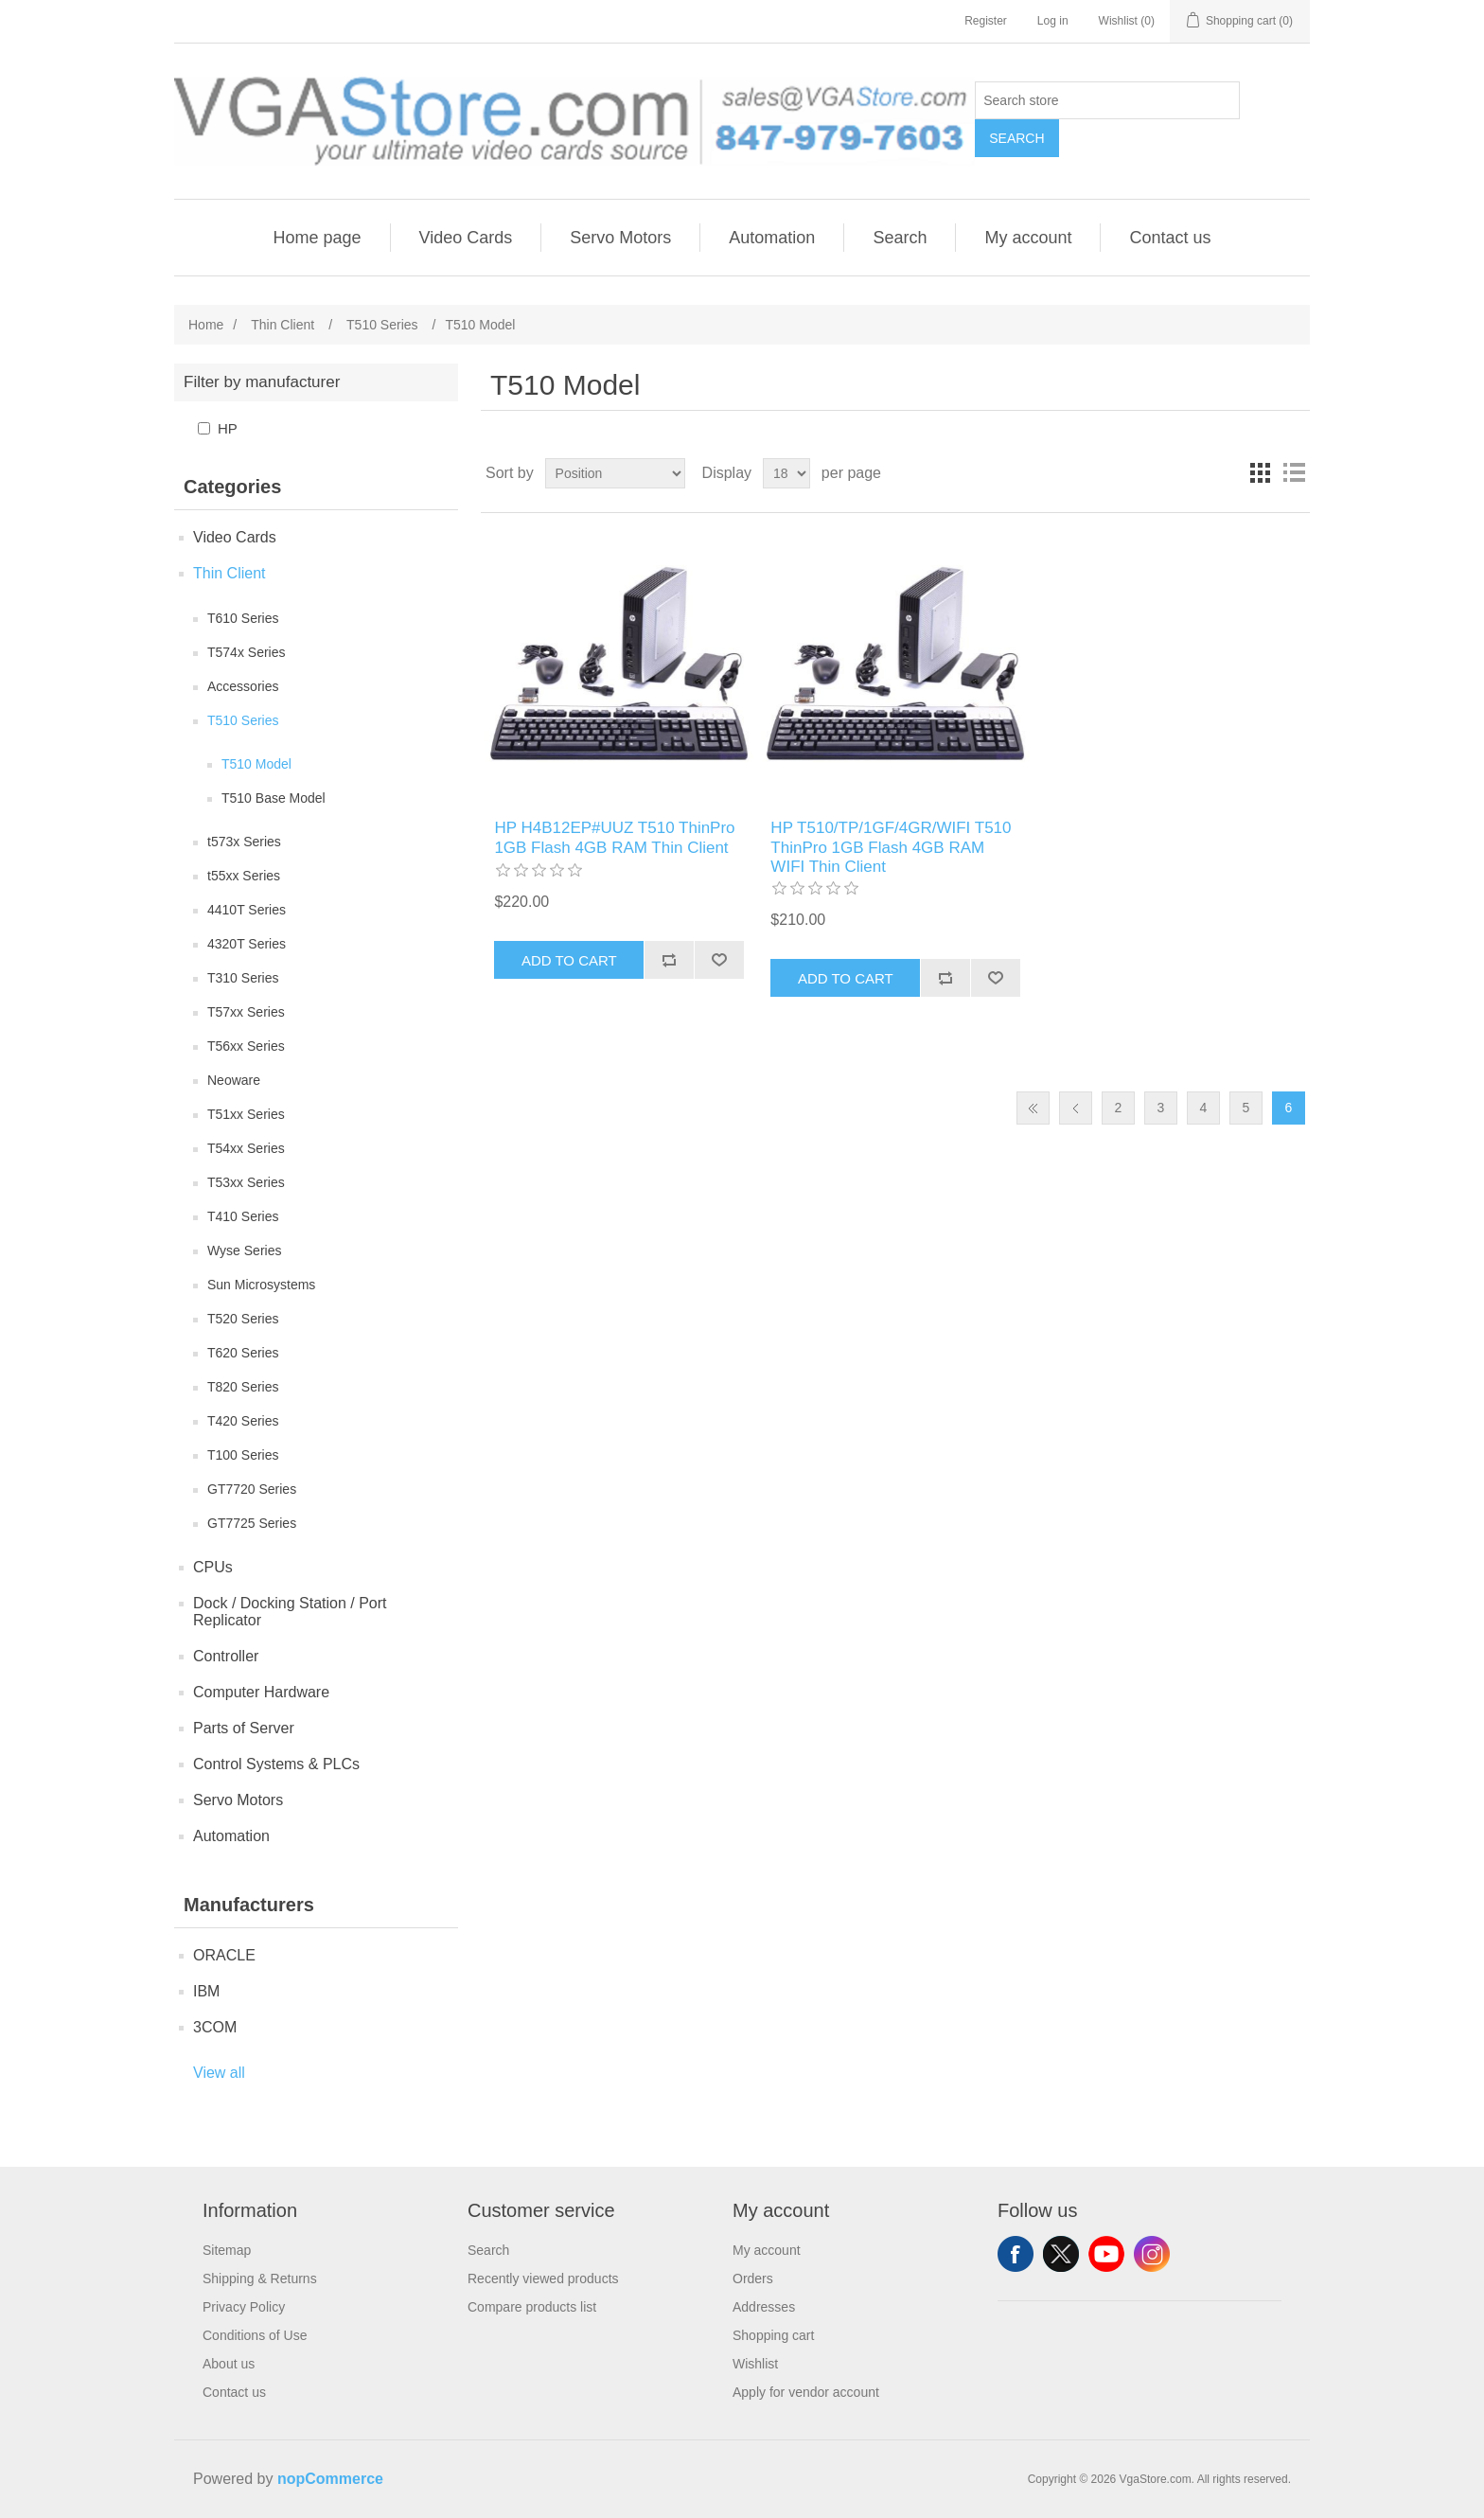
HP (228, 428)
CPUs (213, 1567)
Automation (772, 237)
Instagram (1152, 2254)
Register (985, 20)
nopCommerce (330, 2479)
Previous (1075, 1108)
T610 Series (242, 618)
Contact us (1169, 237)
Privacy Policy (244, 2306)
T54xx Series (246, 1148)
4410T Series (246, 909)
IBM (206, 1991)
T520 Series (242, 1318)
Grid (1259, 473)
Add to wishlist (719, 960)
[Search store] (1107, 100)
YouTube (1106, 2254)
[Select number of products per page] (786, 473)
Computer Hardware (261, 1692)
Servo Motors (620, 237)
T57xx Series (246, 1012)
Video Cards (466, 237)
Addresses (764, 2306)
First (1033, 1108)
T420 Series (242, 1420)
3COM (215, 2027)
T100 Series (242, 1455)
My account (1027, 237)
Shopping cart (773, 2335)
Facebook (1016, 2254)
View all (219, 2073)
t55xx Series (243, 875)
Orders (753, 2278)
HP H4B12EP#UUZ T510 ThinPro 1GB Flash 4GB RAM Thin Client (614, 837)
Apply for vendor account (806, 2392)
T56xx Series (246, 1046)
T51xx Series (246, 1114)
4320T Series (246, 943)
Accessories (242, 686)
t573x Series (244, 841)
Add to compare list (669, 960)
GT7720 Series (251, 1489)
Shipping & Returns (260, 2278)
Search (1016, 138)
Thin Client (229, 573)
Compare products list (532, 2306)
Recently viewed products (543, 2278)
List (1293, 473)
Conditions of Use (255, 2335)
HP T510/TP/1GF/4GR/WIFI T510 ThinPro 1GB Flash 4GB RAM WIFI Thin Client (890, 847)
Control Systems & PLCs (276, 1764)
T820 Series (242, 1386)
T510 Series (242, 720)
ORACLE (224, 1955)
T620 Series (242, 1352)
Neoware (233, 1080)
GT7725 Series (251, 1523)
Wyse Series (244, 1250)
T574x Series (246, 652)
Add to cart (569, 960)
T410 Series (242, 1216)
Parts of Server (243, 1728)
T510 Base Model (273, 798)
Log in (1053, 20)
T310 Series (242, 977)
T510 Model (256, 763)
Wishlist (755, 2363)
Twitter (1061, 2254)
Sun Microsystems (261, 1284)
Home (205, 324)
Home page (317, 237)
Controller (225, 1656)
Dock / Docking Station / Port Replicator (290, 1611)
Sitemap (227, 2250)
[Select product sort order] (615, 473)
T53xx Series (246, 1182)
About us (229, 2363)
